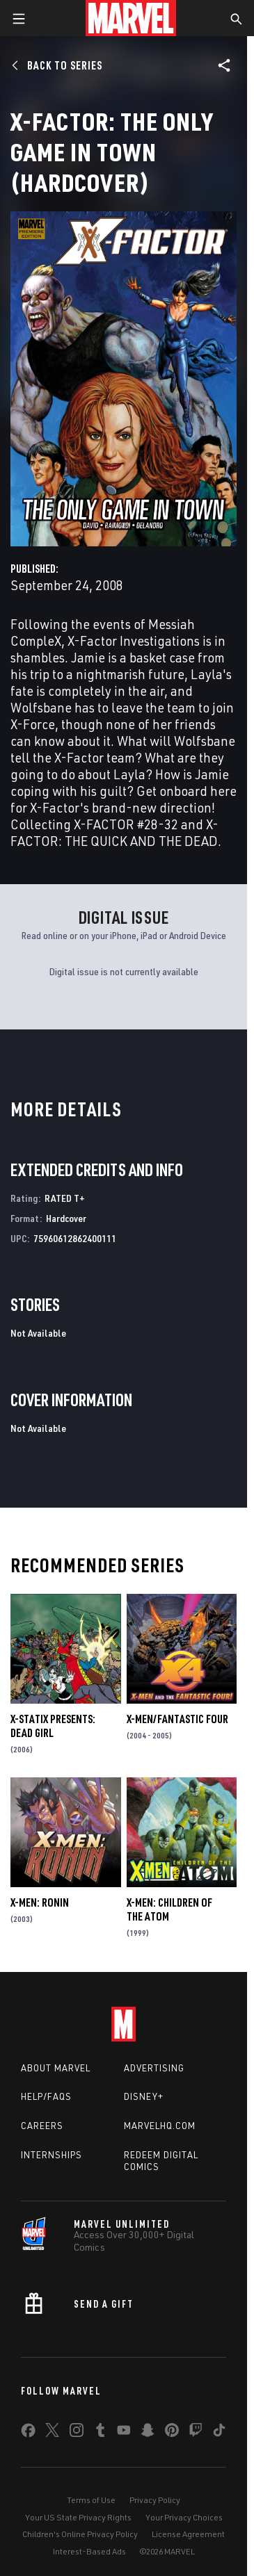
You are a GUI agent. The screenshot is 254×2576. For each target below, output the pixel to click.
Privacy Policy (154, 2500)
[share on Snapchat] (147, 2433)
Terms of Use (91, 2500)
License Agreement (188, 2534)
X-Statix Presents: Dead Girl (52, 1726)
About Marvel (55, 2067)
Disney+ (144, 2096)
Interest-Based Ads (89, 2551)
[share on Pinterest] (172, 2433)
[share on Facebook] (28, 2433)
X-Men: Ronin (39, 1902)
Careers (42, 2125)
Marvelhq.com (160, 2125)
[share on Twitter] (52, 2433)
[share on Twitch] (196, 2433)
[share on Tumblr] (100, 2433)
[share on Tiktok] (219, 2433)
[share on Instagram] (77, 2433)
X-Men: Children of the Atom (169, 1909)
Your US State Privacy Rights (78, 2517)
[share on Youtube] (124, 2433)
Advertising (154, 2067)
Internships (51, 2154)
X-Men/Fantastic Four (177, 1719)
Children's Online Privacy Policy (80, 2534)
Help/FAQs (46, 2096)
